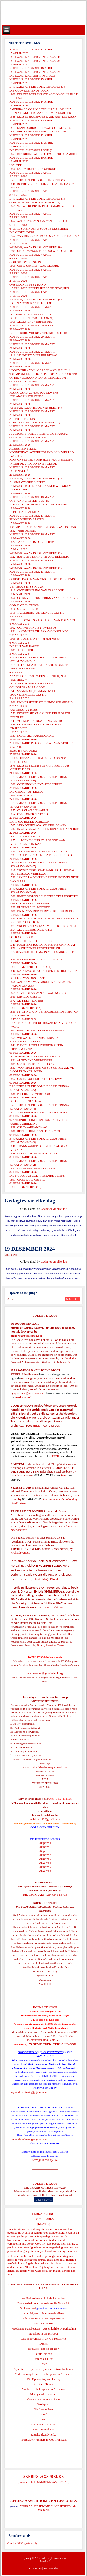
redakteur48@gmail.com (45, 1819)
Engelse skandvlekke (43, 2434)
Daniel (43, 2343)
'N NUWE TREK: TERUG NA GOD (52, 2044)
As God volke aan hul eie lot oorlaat (43, 2298)
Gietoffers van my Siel (45, 2160)
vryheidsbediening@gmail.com (29, 2092)
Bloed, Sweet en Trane (50, 1645)
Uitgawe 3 (45, 1851)
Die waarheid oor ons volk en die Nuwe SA (43, 2303)
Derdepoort (43, 2404)
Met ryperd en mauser (43, 2394)
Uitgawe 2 (45, 1846)
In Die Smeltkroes (53, 1607)
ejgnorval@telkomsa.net (26, 1335)
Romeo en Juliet (43, 2358)
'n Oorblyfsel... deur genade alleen (43, 2313)
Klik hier (12, 2256)
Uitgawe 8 (45, 1870)
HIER (36, 1425)
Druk (7, 1255)
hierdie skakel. (68, 1358)
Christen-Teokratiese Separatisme (43, 2318)
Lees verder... (44, 2199)
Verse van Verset (43, 2323)
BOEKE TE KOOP (45, 2183)
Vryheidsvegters (20, 1552)
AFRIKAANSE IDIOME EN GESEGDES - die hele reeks (48, 2508)
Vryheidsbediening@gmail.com (49, 1767)
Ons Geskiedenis (43, 2429)
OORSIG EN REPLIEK (45, 1827)
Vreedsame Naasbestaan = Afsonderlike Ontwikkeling (43, 2328)
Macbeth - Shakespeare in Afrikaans (43, 2389)
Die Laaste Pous (43, 2409)
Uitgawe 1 (45, 1843)
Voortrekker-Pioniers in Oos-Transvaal (43, 2439)
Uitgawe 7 (45, 1866)
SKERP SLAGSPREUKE (52, 2482)
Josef (43, 2414)
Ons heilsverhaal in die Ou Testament (43, 2338)
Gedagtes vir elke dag (54, 1208)
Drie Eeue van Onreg (43, 2424)
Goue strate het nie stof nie (43, 2399)
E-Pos (14, 1255)
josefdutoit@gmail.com (41, 2039)
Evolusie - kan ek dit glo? (43, 2348)
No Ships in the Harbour (43, 2333)
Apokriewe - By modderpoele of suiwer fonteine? (43, 2369)
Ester (43, 2364)
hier (68, 1362)
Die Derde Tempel (44, 2384)
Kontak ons (35, 2568)
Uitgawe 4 (45, 1854)
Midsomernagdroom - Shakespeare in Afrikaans (43, 2374)
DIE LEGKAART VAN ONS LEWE (45, 1894)
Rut (43, 2419)
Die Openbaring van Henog (43, 2379)
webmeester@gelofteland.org (45, 1673)
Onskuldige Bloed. (46, 1579)
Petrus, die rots (44, 2353)
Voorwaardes (51, 2568)
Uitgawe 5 (45, 1858)
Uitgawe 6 (45, 1862)
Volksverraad (28, 2308)
